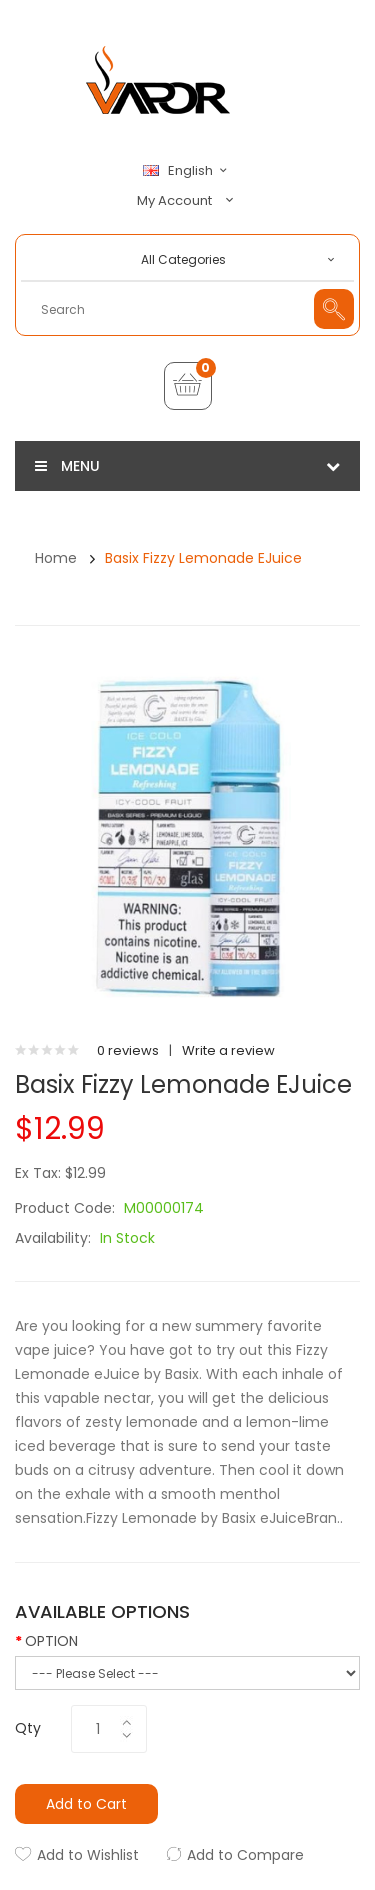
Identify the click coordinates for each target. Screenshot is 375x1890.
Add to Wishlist (88, 1855)
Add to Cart (86, 1804)
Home (56, 558)
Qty (28, 1728)
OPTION (51, 1641)
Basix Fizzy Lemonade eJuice (203, 558)
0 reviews (128, 1050)
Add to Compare (245, 1855)
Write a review (228, 1050)
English (188, 171)
